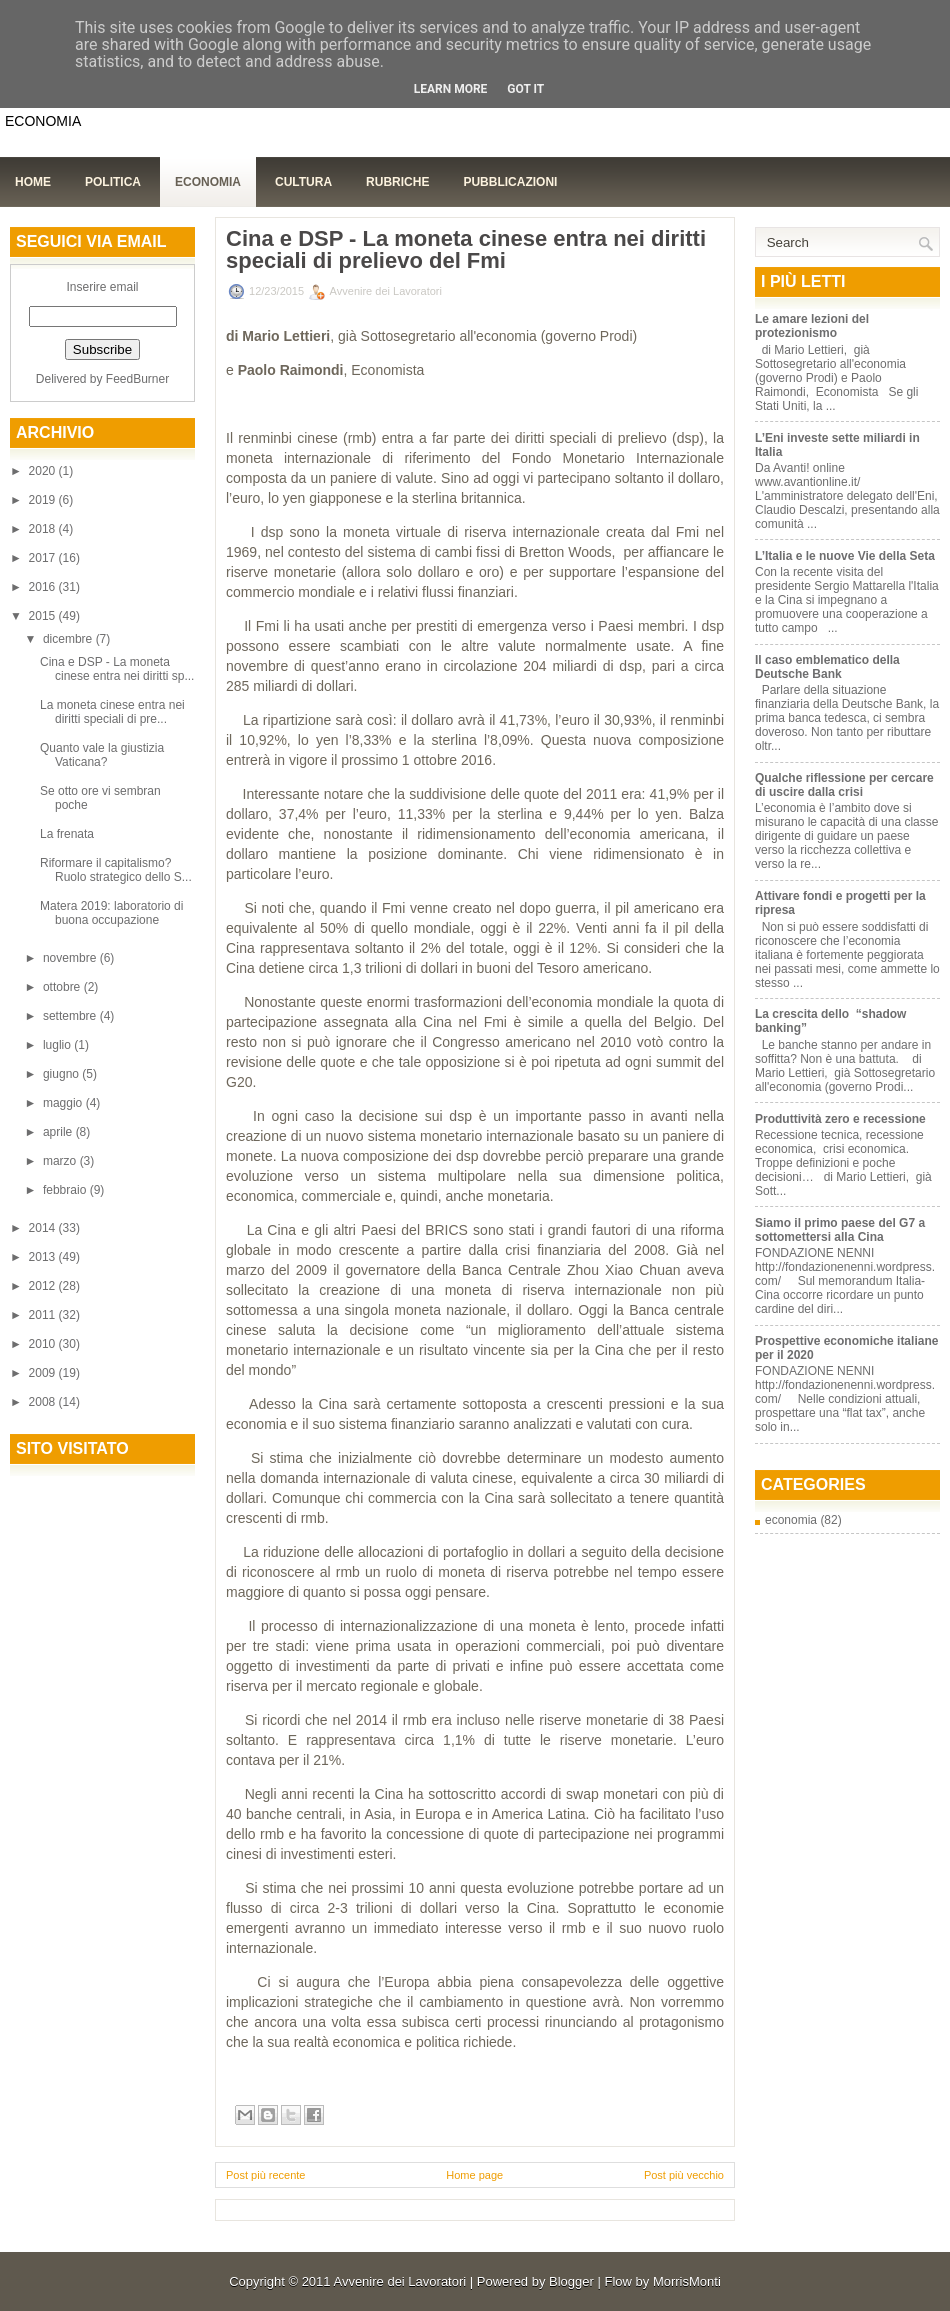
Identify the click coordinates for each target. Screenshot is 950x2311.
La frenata (67, 834)
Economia (208, 182)
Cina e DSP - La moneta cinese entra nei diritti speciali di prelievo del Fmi (466, 250)
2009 (44, 1373)
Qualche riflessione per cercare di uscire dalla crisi (844, 785)
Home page (474, 2175)
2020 (44, 471)
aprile (59, 1132)
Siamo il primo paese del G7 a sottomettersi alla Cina (840, 1230)
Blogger (571, 2281)
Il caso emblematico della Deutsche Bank (827, 667)
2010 (44, 1344)
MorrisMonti (687, 2281)
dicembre (69, 639)
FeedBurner (137, 379)
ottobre (63, 987)
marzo (61, 1161)
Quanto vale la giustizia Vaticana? (102, 755)
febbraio (66, 1190)
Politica (113, 182)
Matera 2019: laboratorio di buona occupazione (111, 913)
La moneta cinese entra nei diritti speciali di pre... (112, 712)
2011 (44, 1315)
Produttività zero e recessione (840, 1119)
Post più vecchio (684, 2175)
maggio (64, 1103)
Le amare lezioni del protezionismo (812, 326)
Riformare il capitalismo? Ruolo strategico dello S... (116, 870)
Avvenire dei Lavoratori (399, 2281)
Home (33, 182)
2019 (44, 500)
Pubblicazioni (510, 182)
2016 (44, 587)
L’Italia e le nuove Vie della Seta (845, 556)
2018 (44, 529)
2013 (44, 1257)
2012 (44, 1286)
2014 (44, 1228)
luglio (58, 1045)
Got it (525, 89)
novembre (71, 958)
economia (791, 1520)
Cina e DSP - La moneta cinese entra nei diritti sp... (117, 669)
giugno (62, 1074)
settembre (71, 1016)
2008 (44, 1402)
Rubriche (397, 182)
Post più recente (266, 2175)
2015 (44, 616)
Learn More (451, 89)
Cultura (303, 182)
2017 (44, 558)
